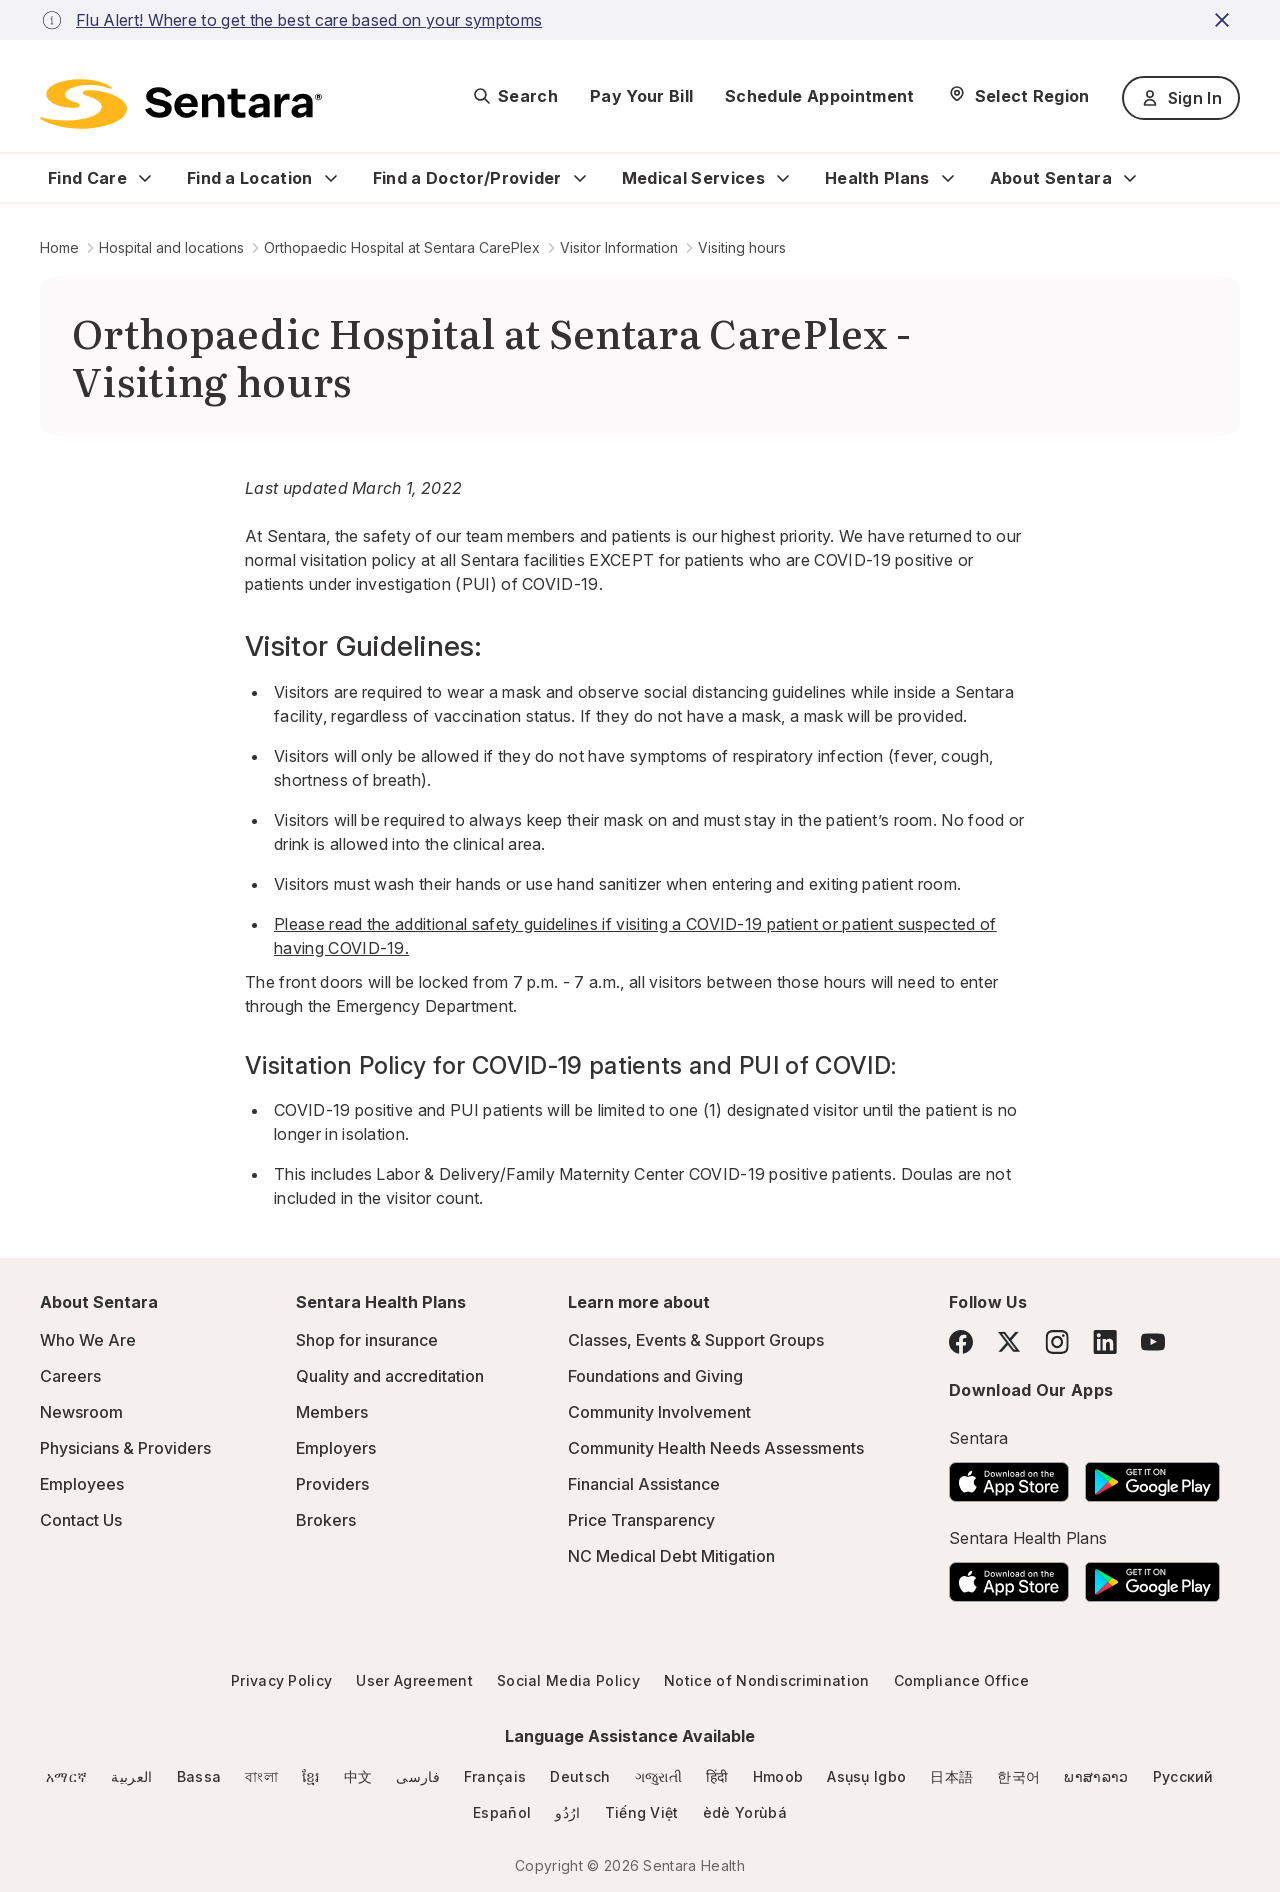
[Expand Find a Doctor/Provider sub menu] (580, 178)
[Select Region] (1018, 96)
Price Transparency (641, 1520)
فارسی (418, 1776)
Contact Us (81, 1520)
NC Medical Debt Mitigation (671, 1556)
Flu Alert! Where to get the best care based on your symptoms (309, 20)
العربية (131, 1776)
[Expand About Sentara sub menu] (1130, 178)
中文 (358, 1776)
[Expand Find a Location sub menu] (331, 178)
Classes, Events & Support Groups (696, 1340)
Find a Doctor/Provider (467, 178)
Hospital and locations (171, 247)
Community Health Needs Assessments (716, 1448)
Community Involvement (659, 1412)
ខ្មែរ (311, 1776)
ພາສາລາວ (1096, 1776)
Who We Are (88, 1340)
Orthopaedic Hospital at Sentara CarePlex (402, 247)
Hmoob (778, 1776)
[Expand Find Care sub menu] (145, 178)
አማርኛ (66, 1776)
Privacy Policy (281, 1680)
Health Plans (877, 178)
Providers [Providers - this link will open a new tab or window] (332, 1484)
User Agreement (414, 1680)
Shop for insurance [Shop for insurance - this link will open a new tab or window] (367, 1340)
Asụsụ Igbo (866, 1776)
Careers (70, 1376)
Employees (82, 1484)
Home (59, 247)
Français (495, 1776)
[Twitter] (1009, 1342)
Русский (1183, 1776)
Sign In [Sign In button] (1181, 98)
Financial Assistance (644, 1484)
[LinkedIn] (1105, 1341)
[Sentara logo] (181, 104)
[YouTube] (1153, 1342)
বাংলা (261, 1776)
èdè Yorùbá (745, 1812)
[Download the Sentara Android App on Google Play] (1152, 1476)
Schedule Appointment (819, 96)
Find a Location (250, 178)
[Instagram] (1057, 1341)
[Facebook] (961, 1342)
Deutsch (580, 1776)
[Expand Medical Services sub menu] (783, 178)
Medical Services (693, 178)
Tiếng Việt (642, 1812)
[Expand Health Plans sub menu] (948, 178)
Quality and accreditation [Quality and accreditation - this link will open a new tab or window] (390, 1376)
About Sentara (1051, 178)
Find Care (87, 178)
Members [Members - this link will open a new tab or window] (332, 1412)
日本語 (951, 1776)
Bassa (199, 1776)
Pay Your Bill (641, 96)
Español (502, 1812)
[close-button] (1225, 20)
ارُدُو (567, 1812)
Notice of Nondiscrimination (767, 1680)
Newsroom (81, 1412)
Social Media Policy (568, 1680)
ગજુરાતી (658, 1776)
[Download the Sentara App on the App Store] (1009, 1476)
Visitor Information (619, 247)
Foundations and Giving (655, 1376)
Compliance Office (961, 1680)
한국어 (1018, 1776)
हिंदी (717, 1776)
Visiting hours (742, 247)
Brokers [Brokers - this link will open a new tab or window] (326, 1520)
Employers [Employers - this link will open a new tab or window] (336, 1448)
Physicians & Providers (125, 1448)
